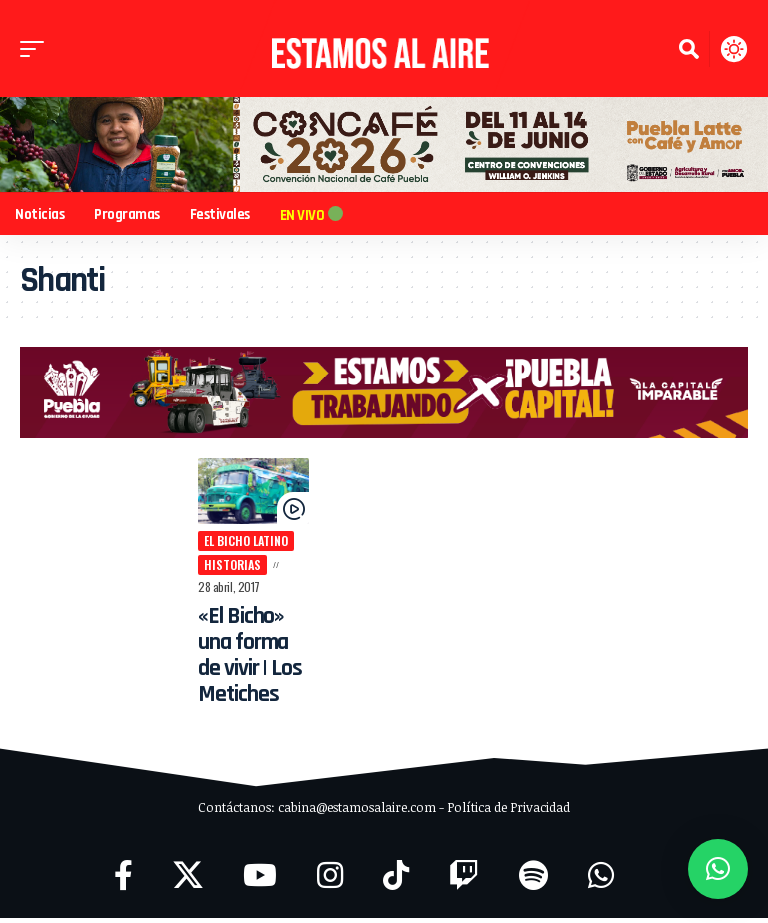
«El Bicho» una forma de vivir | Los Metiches (242, 660)
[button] (37, 49)
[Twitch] (464, 880)
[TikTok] (396, 880)
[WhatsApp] (601, 880)
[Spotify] (533, 880)
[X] (188, 880)
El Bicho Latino (234, 545)
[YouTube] (260, 880)
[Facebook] (123, 880)
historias (220, 569)
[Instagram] (330, 880)
